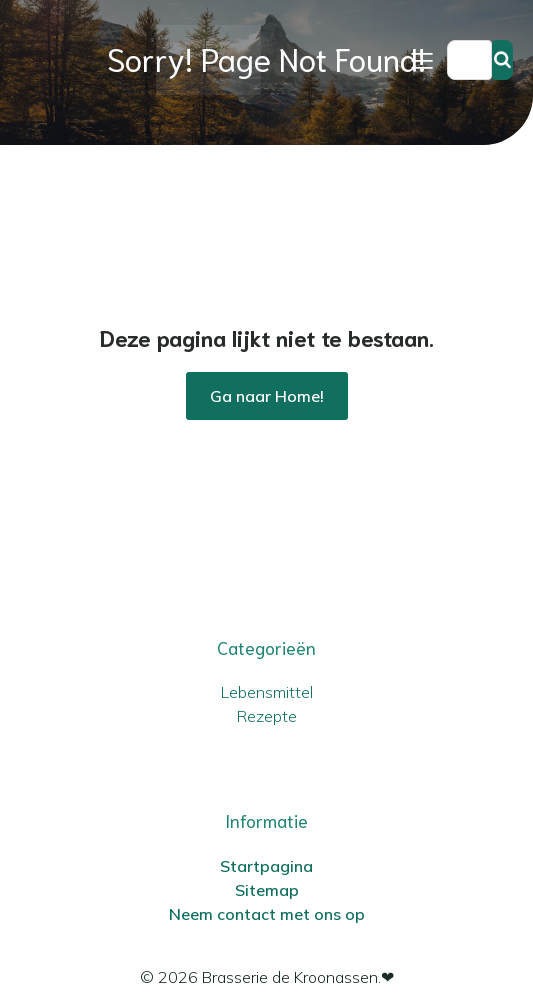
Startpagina (266, 866)
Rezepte (267, 716)
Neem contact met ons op (267, 914)
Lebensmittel (267, 692)
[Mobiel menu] (422, 60)
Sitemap (267, 890)
